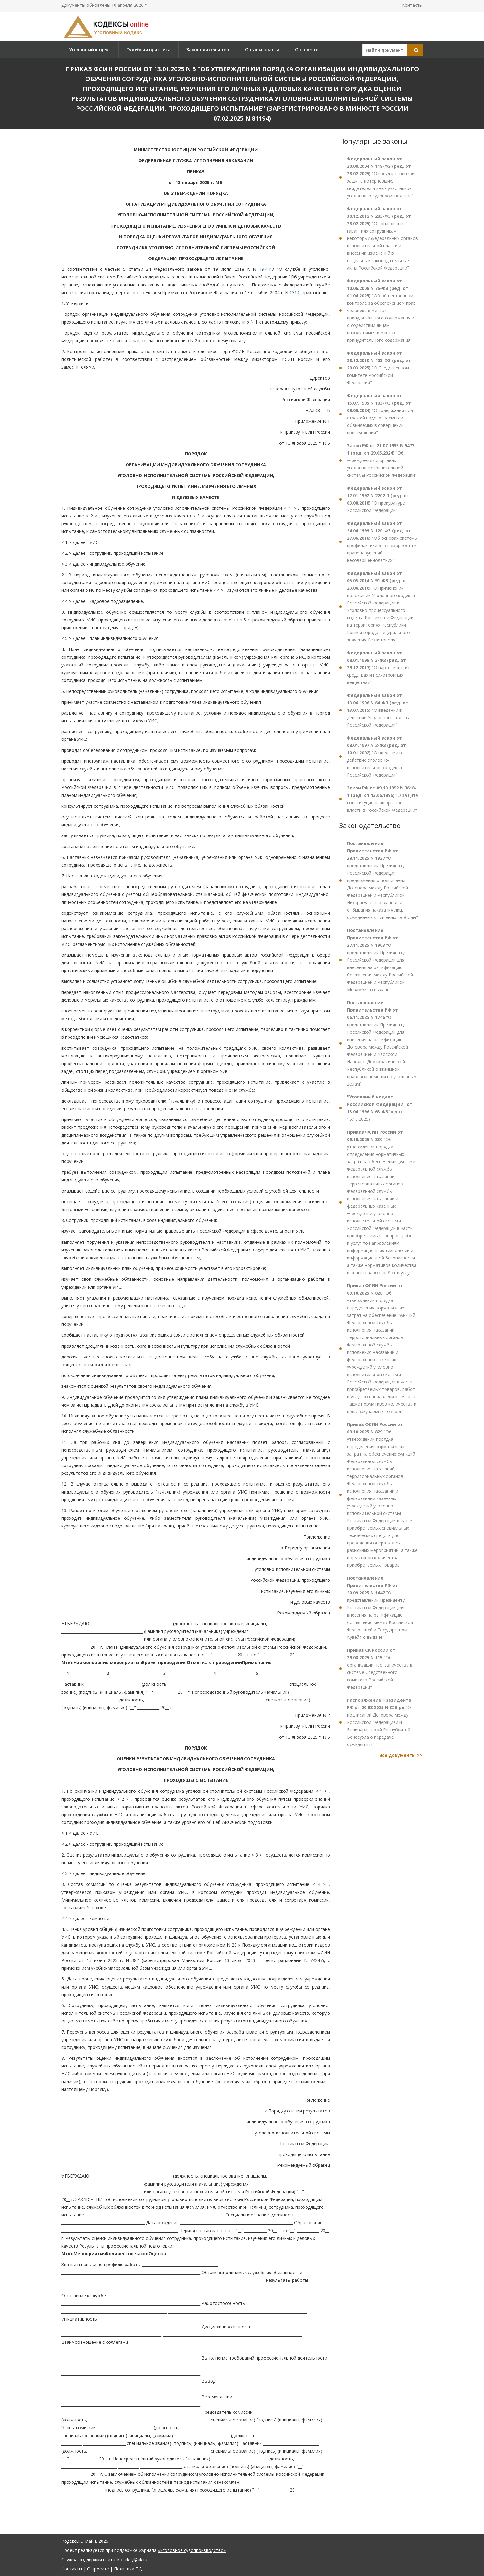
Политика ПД (128, 2569)
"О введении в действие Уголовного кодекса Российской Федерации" (379, 710)
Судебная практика (148, 49)
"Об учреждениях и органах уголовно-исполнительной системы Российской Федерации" (382, 460)
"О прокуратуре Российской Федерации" (378, 499)
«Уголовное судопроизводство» (192, 2550)
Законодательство (207, 49)
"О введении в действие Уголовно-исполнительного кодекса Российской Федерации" (376, 756)
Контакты (412, 5)
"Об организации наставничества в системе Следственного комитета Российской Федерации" (379, 1668)
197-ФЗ (266, 269)
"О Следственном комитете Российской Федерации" (379, 367)
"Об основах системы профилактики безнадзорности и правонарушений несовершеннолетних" (382, 541)
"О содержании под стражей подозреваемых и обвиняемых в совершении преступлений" (380, 414)
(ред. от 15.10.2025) (379, 1108)
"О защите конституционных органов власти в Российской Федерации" (382, 799)
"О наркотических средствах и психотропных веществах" (378, 667)
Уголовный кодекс (90, 49)
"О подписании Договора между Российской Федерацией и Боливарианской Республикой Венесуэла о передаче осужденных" (379, 1722)
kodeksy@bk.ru (132, 2559)
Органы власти (262, 49)
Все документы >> (401, 1755)
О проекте (306, 49)
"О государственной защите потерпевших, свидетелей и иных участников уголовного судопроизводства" (381, 177)
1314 (294, 292)
